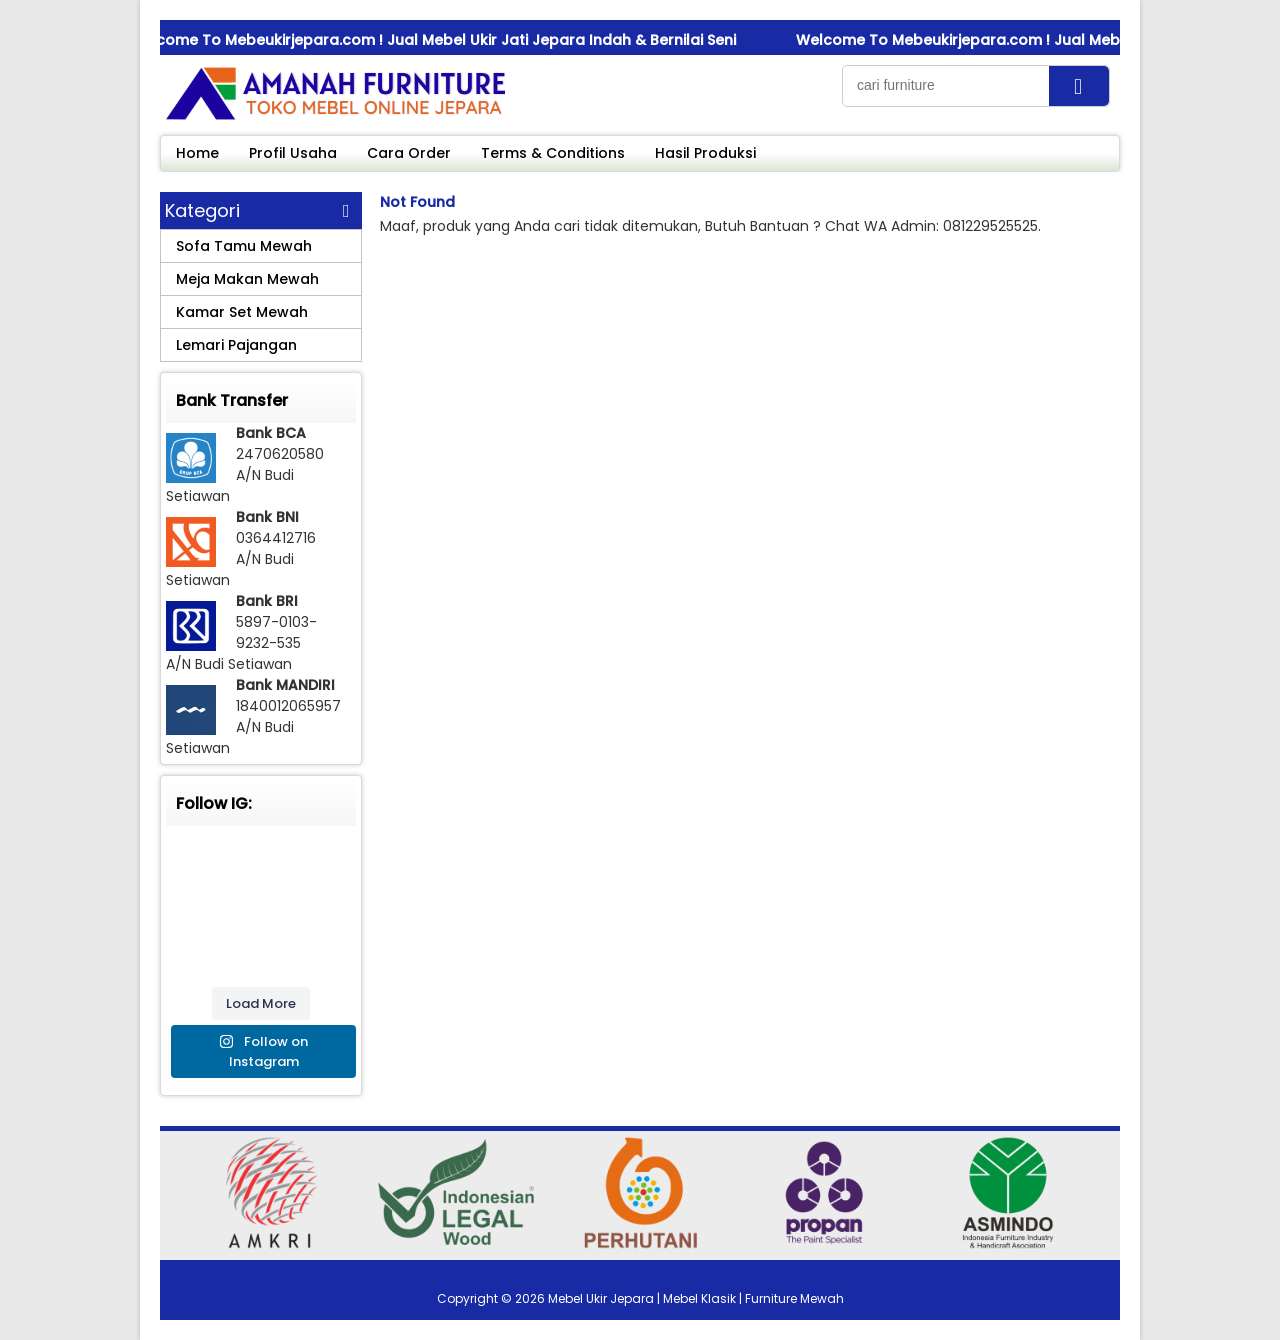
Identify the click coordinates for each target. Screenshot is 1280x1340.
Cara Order (409, 153)
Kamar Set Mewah (242, 312)
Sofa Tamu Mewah (244, 246)
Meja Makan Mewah (247, 279)
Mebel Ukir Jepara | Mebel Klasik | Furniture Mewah (696, 1298)
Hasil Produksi (705, 153)
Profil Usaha (293, 153)
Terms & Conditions (553, 153)
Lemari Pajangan (236, 345)
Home (197, 153)
